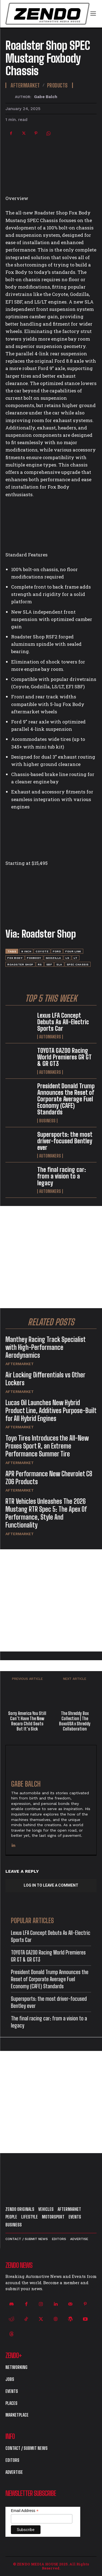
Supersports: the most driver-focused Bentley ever (64, 1141)
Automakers (50, 1037)
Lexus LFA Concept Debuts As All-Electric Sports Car (63, 1022)
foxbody (34, 957)
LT (76, 957)
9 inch (26, 951)
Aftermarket (19, 1364)
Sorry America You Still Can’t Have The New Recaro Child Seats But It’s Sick (27, 1720)
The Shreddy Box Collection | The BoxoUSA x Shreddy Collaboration (75, 1720)
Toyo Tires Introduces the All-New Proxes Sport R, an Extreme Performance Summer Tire (47, 1446)
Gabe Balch (45, 96)
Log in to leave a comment (51, 1885)
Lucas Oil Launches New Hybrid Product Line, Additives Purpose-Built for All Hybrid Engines (51, 1410)
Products (57, 85)
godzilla (53, 957)
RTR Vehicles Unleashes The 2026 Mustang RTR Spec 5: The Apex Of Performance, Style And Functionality (46, 1513)
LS (67, 957)
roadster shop (20, 964)
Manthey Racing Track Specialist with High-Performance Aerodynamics (45, 1347)
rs (40, 964)
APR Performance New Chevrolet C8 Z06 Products (48, 1478)
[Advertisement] (51, 1257)
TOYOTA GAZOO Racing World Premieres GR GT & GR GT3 (64, 1057)
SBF (49, 964)
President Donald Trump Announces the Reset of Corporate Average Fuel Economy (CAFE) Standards (66, 1099)
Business (47, 1121)
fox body (15, 957)
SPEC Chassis (78, 964)
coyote (42, 951)
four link (73, 951)
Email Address (25, 2510)
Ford (57, 951)
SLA (59, 964)
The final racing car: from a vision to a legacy (61, 1176)
